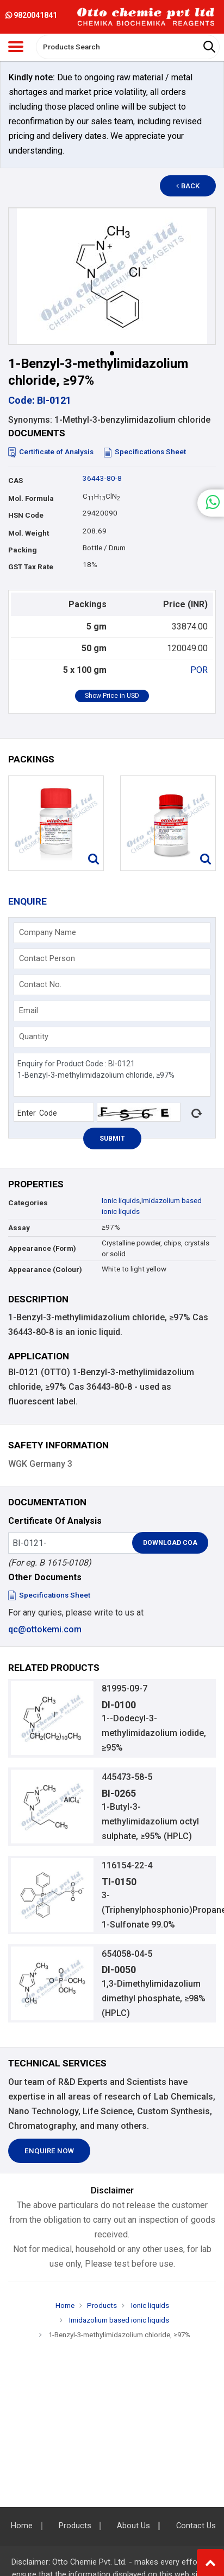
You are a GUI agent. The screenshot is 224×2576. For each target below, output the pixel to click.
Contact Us (196, 2526)
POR (199, 670)
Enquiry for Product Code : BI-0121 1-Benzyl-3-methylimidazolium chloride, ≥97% (112, 1075)
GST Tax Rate (30, 567)
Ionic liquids (121, 1201)
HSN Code (25, 515)
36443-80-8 (102, 478)
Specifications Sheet (145, 452)
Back (188, 186)
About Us (133, 2526)
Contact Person (47, 958)
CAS (15, 480)
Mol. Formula (31, 498)
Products (102, 2305)
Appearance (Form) (42, 1248)
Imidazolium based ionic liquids (118, 2320)
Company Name (47, 932)
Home (64, 2305)
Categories (28, 1203)
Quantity (33, 1036)
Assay (19, 1228)
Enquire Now (49, 2151)
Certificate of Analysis (51, 452)
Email (28, 1010)
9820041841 (31, 15)
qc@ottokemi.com (45, 1629)
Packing (22, 550)
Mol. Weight (28, 533)
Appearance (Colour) (45, 1269)
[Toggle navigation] (15, 47)
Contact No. (40, 984)
